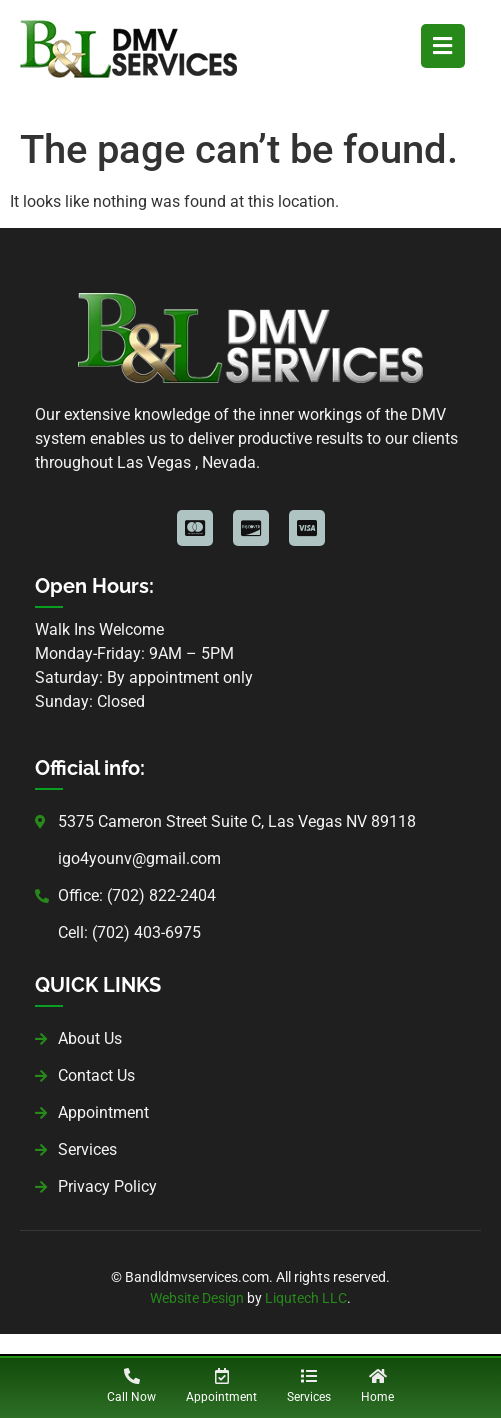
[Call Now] (132, 1376)
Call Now (131, 1397)
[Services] (309, 1376)
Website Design (197, 1298)
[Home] (378, 1376)
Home (377, 1397)
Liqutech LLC (306, 1298)
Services (309, 1397)
